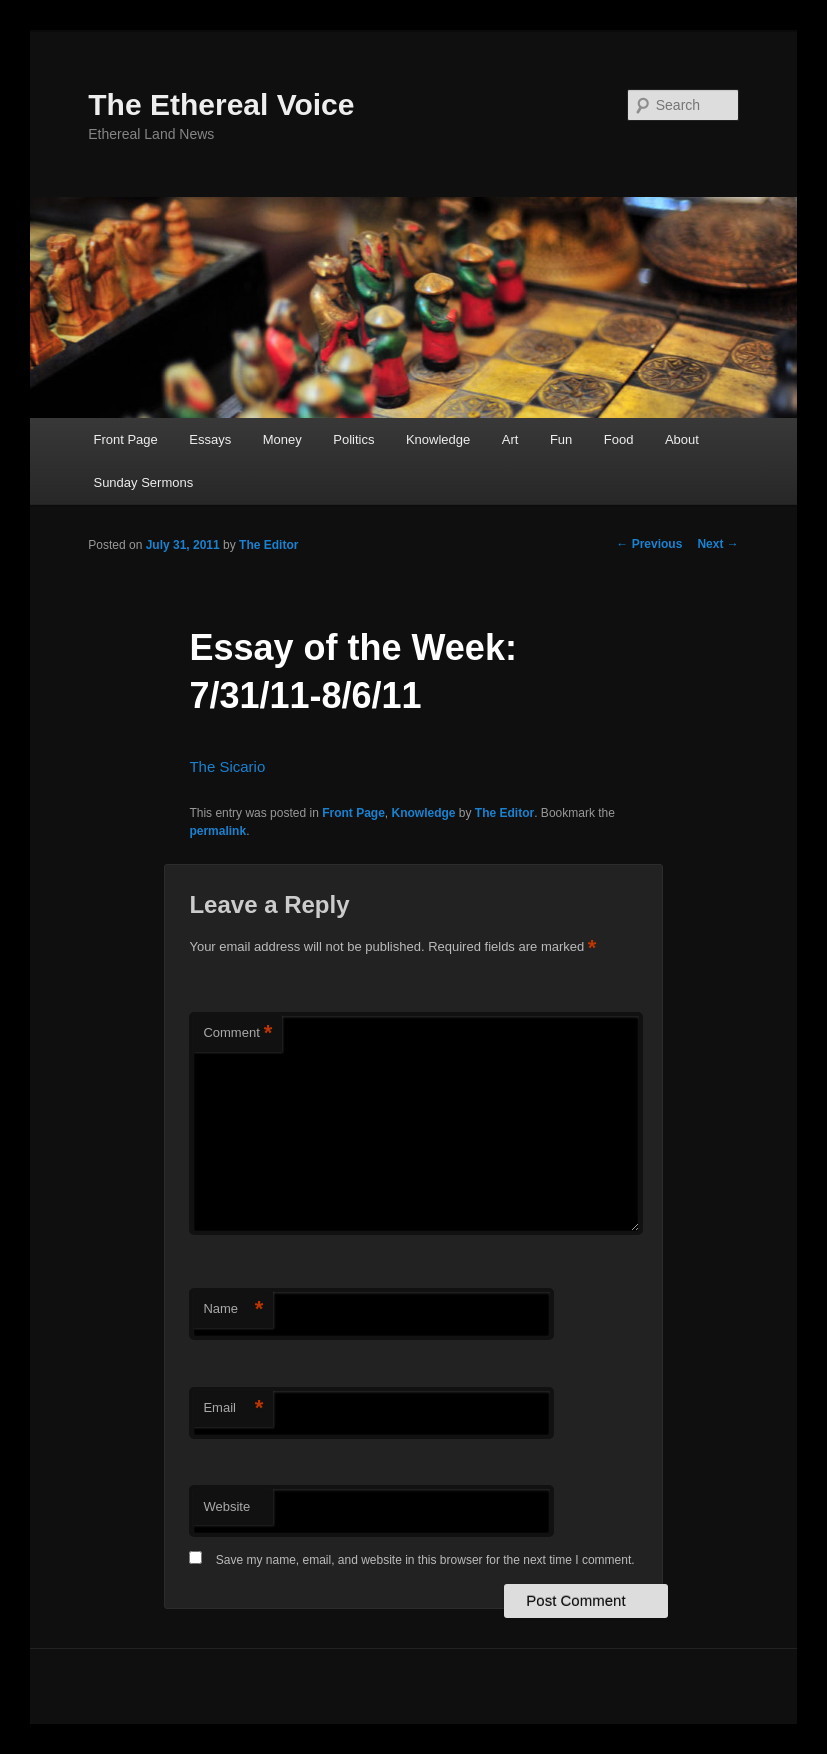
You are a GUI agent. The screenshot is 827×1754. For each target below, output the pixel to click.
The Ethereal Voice (221, 104)
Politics (353, 439)
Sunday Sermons (143, 482)
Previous (649, 544)
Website (226, 1506)
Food (619, 439)
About (682, 439)
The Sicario (227, 766)
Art (510, 439)
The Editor (268, 545)
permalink (217, 831)
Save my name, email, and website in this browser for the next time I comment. (425, 1560)
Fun (561, 439)
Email (233, 1408)
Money (282, 439)
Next (717, 544)
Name (233, 1309)
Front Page (125, 439)
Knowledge (438, 439)
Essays (210, 439)
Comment (237, 1033)
